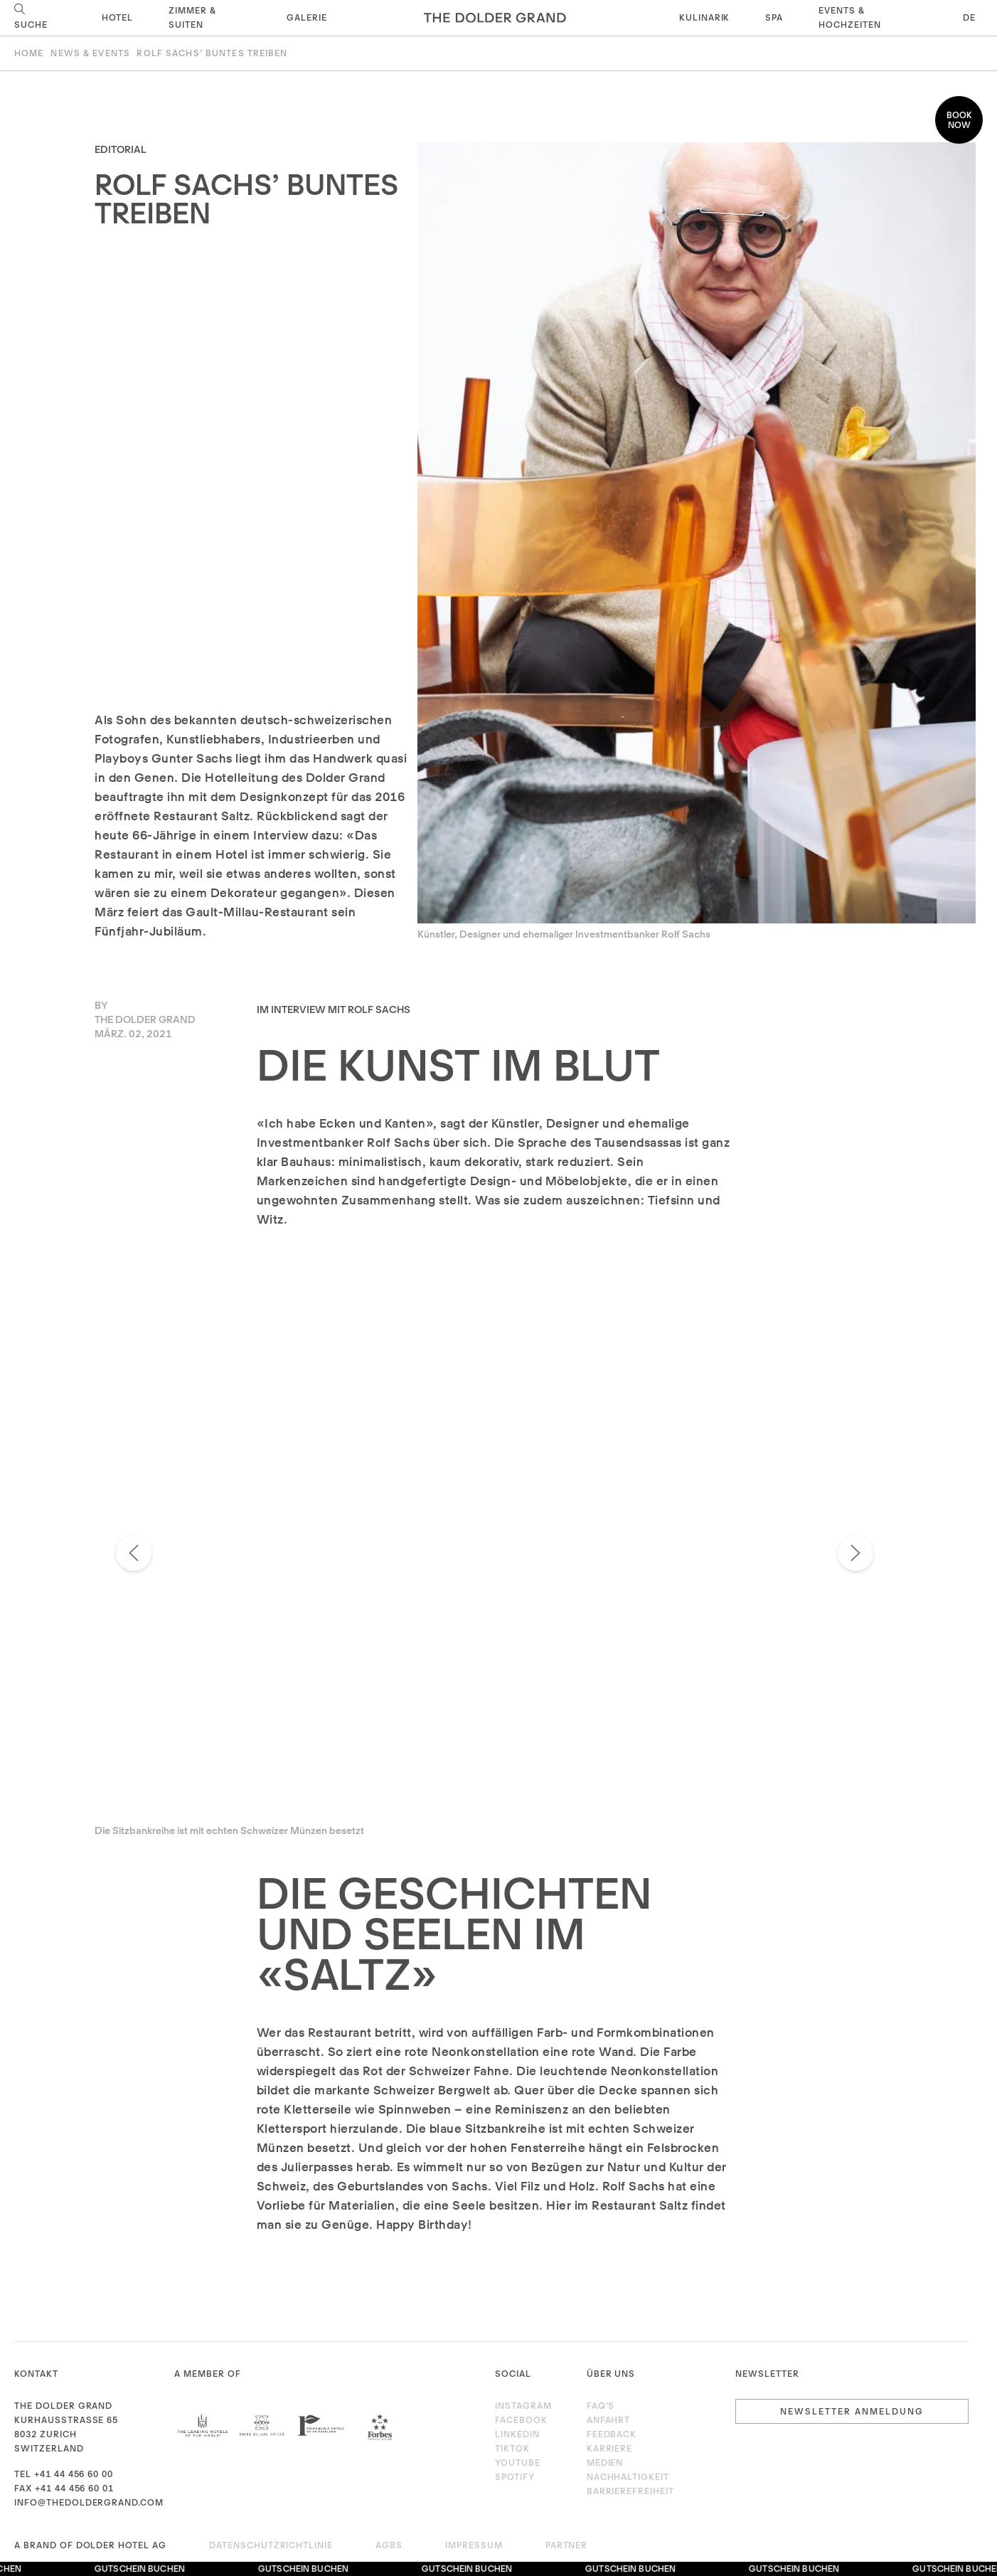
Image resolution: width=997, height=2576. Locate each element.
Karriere (610, 2448)
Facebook (521, 2420)
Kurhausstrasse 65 (66, 2420)
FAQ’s (601, 2405)
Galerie (307, 17)
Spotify (515, 2476)
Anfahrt (609, 2420)
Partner (566, 2545)
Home (28, 53)
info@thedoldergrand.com (89, 2502)
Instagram (523, 2405)
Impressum (474, 2545)
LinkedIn (517, 2434)
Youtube (517, 2462)
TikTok (512, 2448)
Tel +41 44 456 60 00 (63, 2474)
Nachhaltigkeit (628, 2476)
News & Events (90, 53)
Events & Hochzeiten (850, 17)
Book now (959, 120)
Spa (774, 17)
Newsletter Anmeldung (852, 2411)
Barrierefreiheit (630, 2491)
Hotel (117, 17)
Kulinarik (704, 17)
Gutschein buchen (143, 2568)
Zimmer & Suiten (192, 17)
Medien (605, 2462)
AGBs (388, 2545)
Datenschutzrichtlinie (271, 2545)
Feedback (612, 2434)
